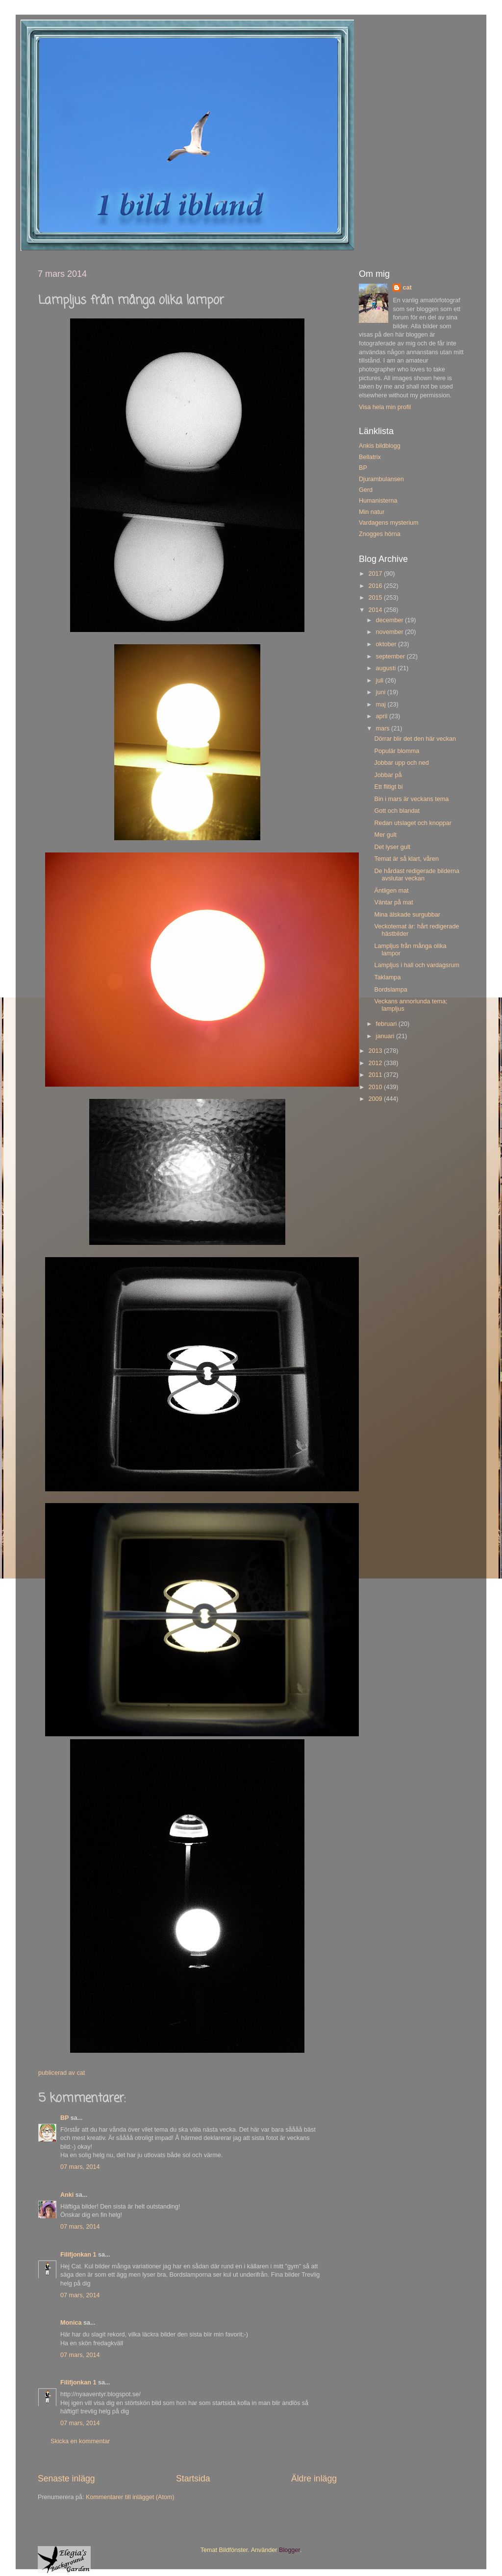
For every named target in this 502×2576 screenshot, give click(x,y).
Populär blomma (396, 751)
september (391, 656)
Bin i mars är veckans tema (411, 799)
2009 (376, 1098)
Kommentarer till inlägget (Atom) (130, 2497)
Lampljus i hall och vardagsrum (416, 965)
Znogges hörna (380, 534)
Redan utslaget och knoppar (413, 823)
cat (406, 287)
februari (387, 1024)
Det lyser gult (392, 847)
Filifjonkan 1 (78, 2254)
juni (381, 692)
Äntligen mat (391, 890)
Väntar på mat (393, 902)
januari (386, 1036)
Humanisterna (378, 500)
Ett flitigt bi (388, 786)
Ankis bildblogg (380, 445)
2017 (376, 573)
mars (383, 728)
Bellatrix (370, 457)
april (382, 716)
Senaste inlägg (66, 2478)
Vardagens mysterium (389, 522)
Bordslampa (390, 989)
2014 (376, 610)
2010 (376, 1087)
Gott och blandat (396, 810)
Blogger (289, 2550)
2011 (376, 1074)
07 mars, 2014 (80, 2166)
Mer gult (385, 834)
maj (382, 704)
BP (64, 2117)
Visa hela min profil (385, 407)
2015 (376, 597)
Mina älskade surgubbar (407, 914)
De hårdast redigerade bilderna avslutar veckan (416, 875)
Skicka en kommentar (80, 2441)
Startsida (193, 2478)
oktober (387, 644)
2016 (376, 586)
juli (380, 680)
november (390, 632)
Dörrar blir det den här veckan (415, 738)
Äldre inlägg (314, 2478)
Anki (67, 2194)
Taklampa (387, 977)
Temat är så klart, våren (406, 858)
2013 (376, 1050)
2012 (376, 1063)
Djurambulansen (381, 479)
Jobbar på (388, 775)
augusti (387, 668)
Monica (70, 2322)
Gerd (366, 489)
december (390, 620)
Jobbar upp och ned (401, 762)
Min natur (372, 512)
